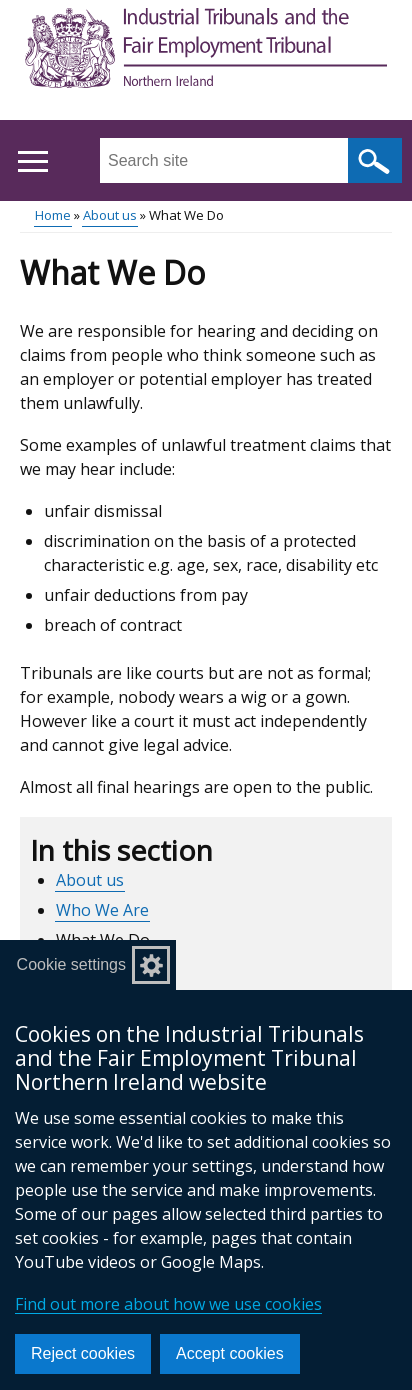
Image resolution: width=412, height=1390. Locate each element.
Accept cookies (230, 1353)
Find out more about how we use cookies (168, 1304)
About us (110, 215)
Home (53, 215)
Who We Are (102, 910)
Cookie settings (71, 964)
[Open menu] (32, 161)
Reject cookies (83, 1353)
